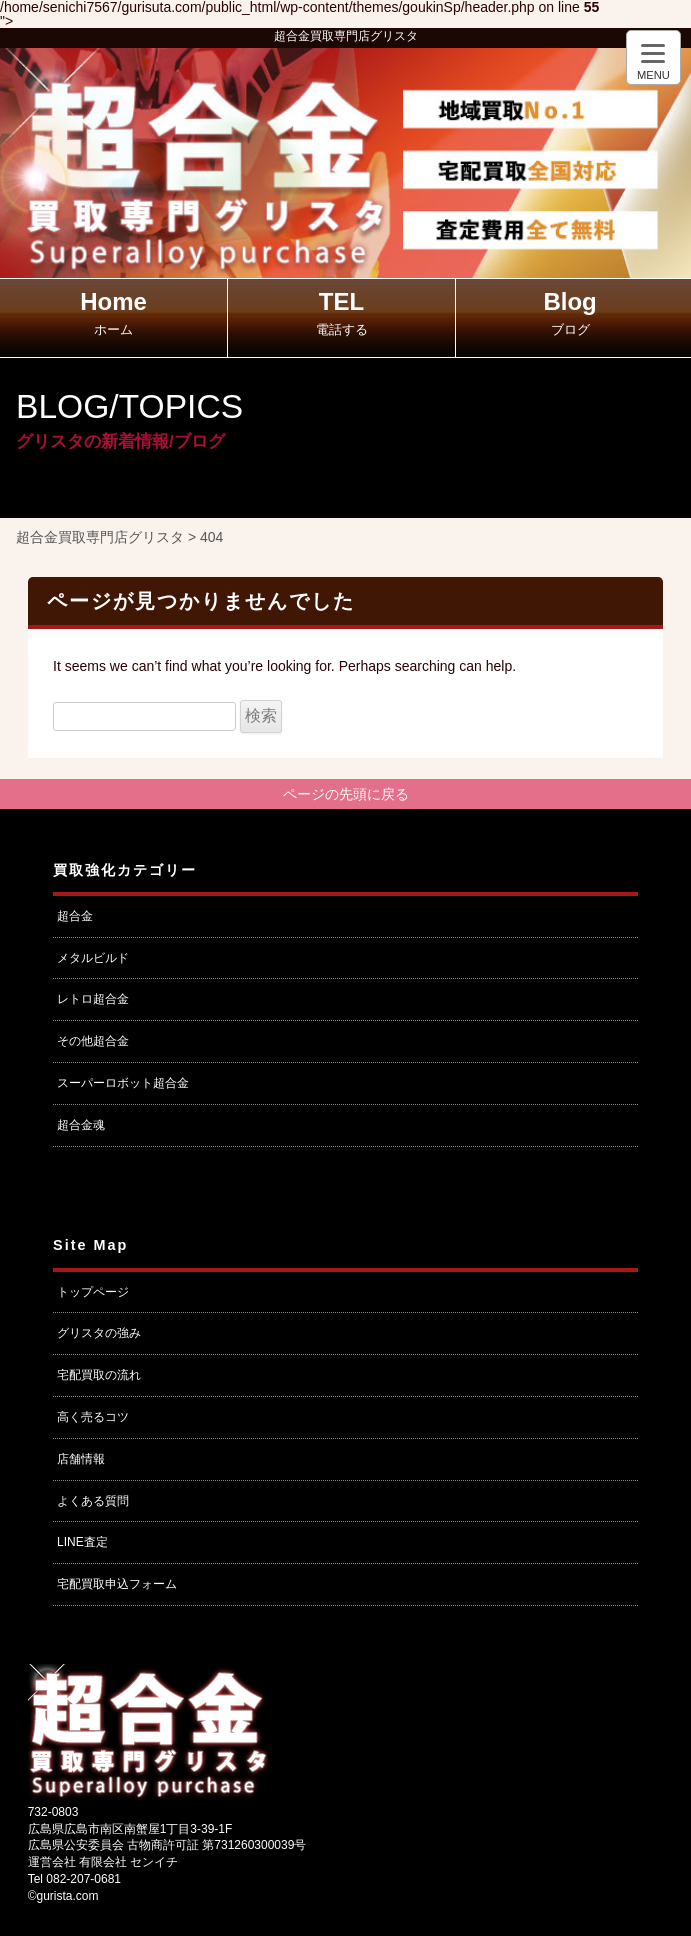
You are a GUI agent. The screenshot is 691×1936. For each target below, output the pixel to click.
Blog (569, 312)
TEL (342, 312)
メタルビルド (93, 958)
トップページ (93, 1292)
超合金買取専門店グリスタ (346, 36)
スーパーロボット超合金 (123, 1083)
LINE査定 (82, 1542)
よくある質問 (93, 1501)
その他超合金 (93, 1041)
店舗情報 (81, 1459)
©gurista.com (63, 1896)
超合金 (75, 916)
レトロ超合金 (93, 999)
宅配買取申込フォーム (117, 1584)
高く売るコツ (93, 1417)
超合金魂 (81, 1125)
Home (113, 312)
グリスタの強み (99, 1333)
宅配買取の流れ (99, 1375)
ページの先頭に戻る (346, 794)
